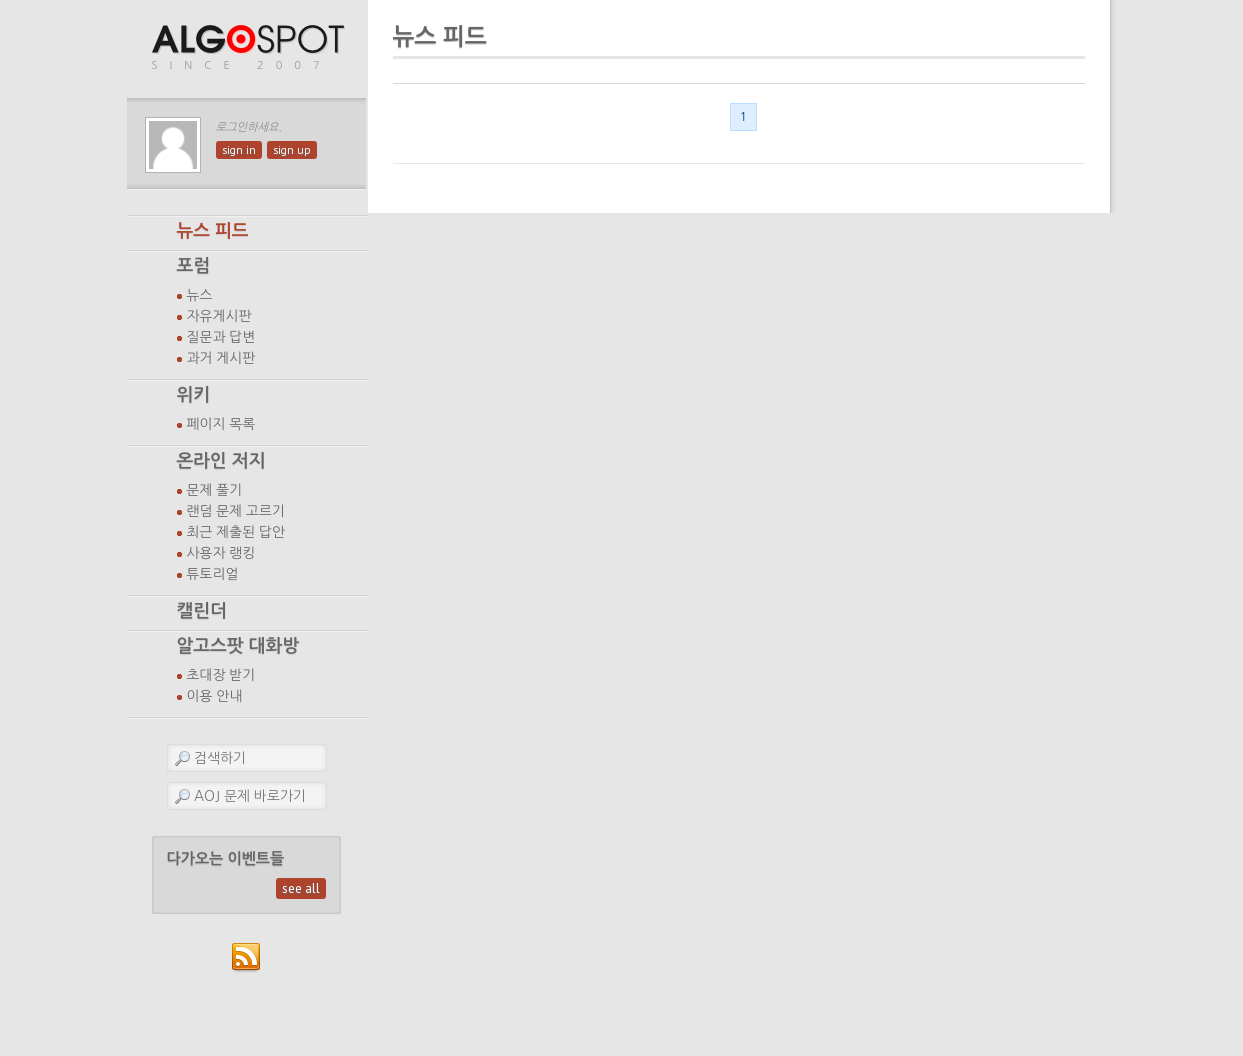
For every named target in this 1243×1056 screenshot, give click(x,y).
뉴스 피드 (213, 231)
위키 (194, 395)
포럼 (194, 266)
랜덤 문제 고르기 (236, 511)
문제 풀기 (215, 490)
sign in (239, 150)
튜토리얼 (213, 574)
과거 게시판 (221, 358)
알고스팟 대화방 (238, 646)
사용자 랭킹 (221, 553)
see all (301, 888)
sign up (292, 150)
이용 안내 (215, 696)
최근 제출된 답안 (236, 532)
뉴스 (200, 295)
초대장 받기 (221, 675)
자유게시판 (219, 316)
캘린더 (202, 611)
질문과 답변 (221, 337)
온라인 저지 (221, 461)
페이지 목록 (221, 424)
